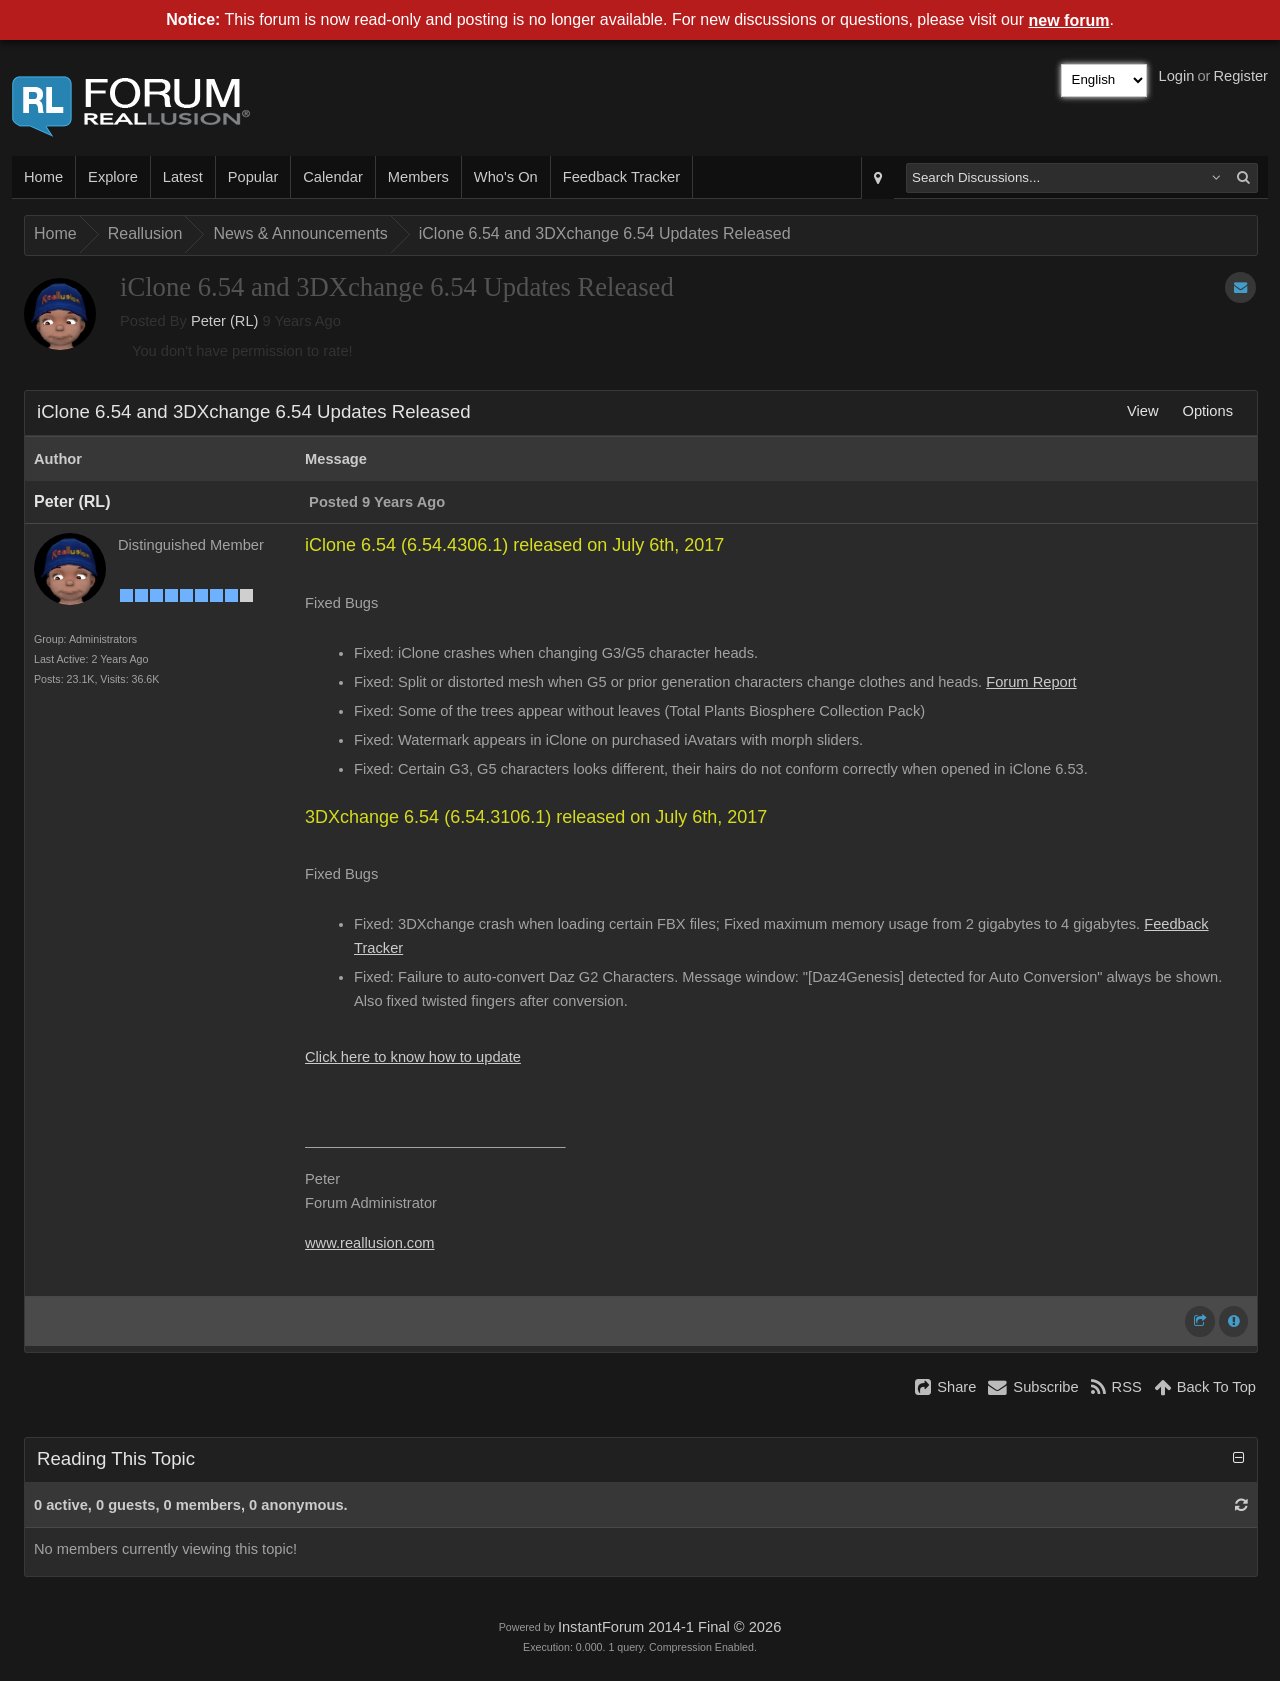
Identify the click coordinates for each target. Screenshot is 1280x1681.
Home (43, 177)
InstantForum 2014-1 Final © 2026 (669, 1627)
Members (418, 177)
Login (1177, 76)
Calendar (332, 177)
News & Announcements (300, 233)
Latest (183, 177)
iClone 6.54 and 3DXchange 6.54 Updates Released (605, 233)
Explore (113, 177)
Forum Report (1031, 682)
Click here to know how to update (413, 1057)
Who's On (506, 177)
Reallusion (145, 233)
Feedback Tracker (621, 177)
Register (1240, 76)
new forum (1069, 20)
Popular (253, 177)
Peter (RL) (225, 321)
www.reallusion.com (370, 1243)
